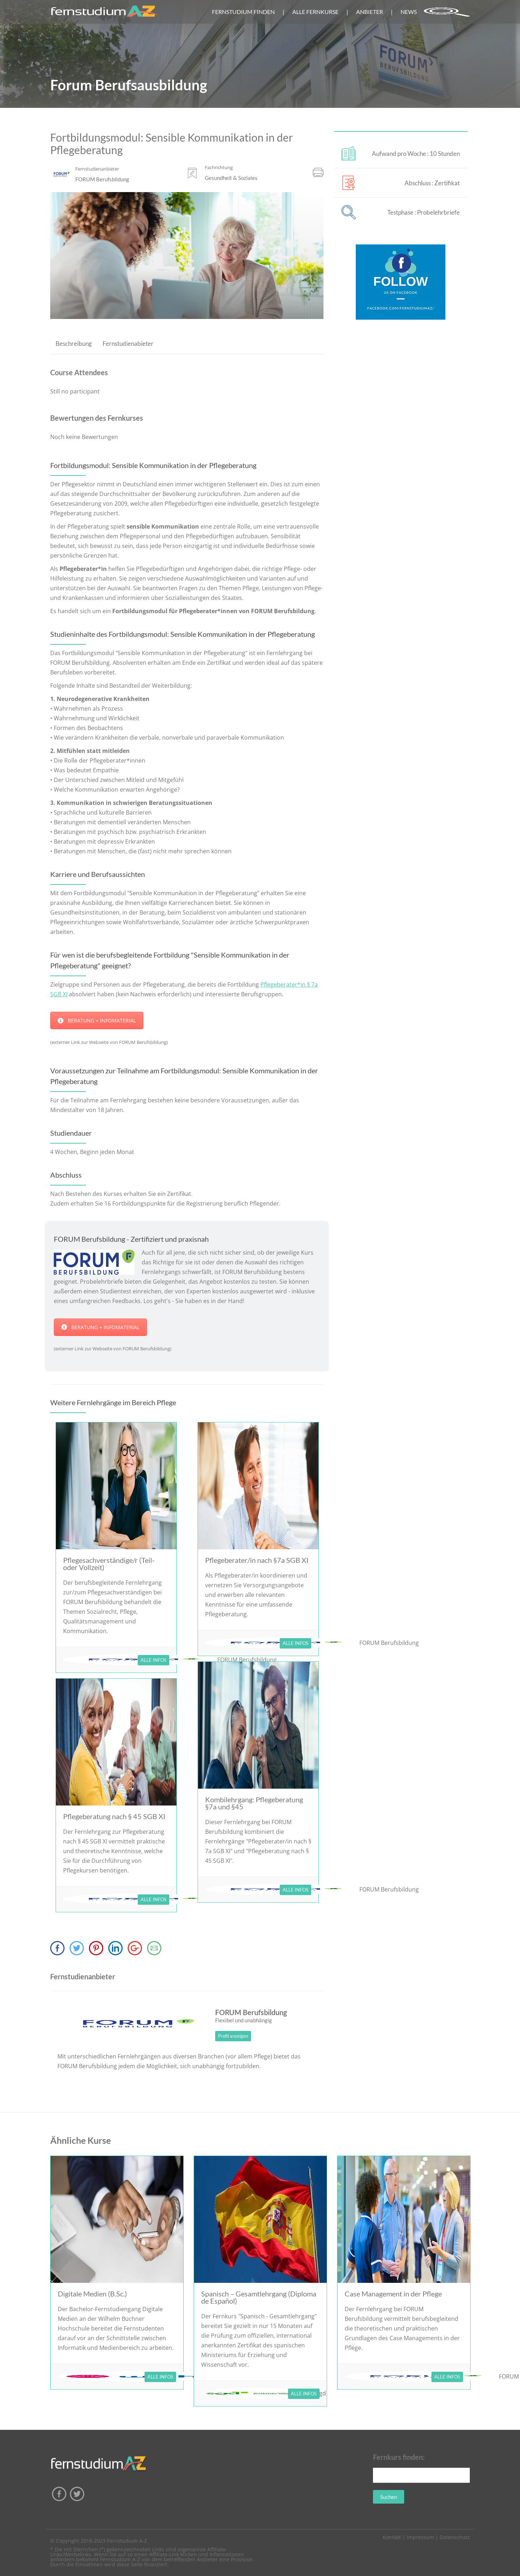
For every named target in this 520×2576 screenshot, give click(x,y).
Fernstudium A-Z (127, 2540)
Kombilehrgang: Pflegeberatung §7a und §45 (254, 1803)
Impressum (420, 2537)
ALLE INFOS (153, 1660)
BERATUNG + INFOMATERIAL (97, 1020)
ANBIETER (369, 11)
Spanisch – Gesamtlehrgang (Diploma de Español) (258, 2297)
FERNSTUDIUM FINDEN (243, 11)
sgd (321, 2393)
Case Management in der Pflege (393, 2293)
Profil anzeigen (233, 2036)
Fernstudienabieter (128, 343)
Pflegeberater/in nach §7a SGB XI (256, 1560)
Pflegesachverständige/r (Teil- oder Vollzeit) (109, 1563)
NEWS (409, 11)
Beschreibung (74, 343)
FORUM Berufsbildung (389, 1643)
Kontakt (392, 2537)
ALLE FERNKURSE (315, 11)
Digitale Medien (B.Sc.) (92, 2293)
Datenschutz (455, 2537)
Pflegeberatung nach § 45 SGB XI (114, 1816)
